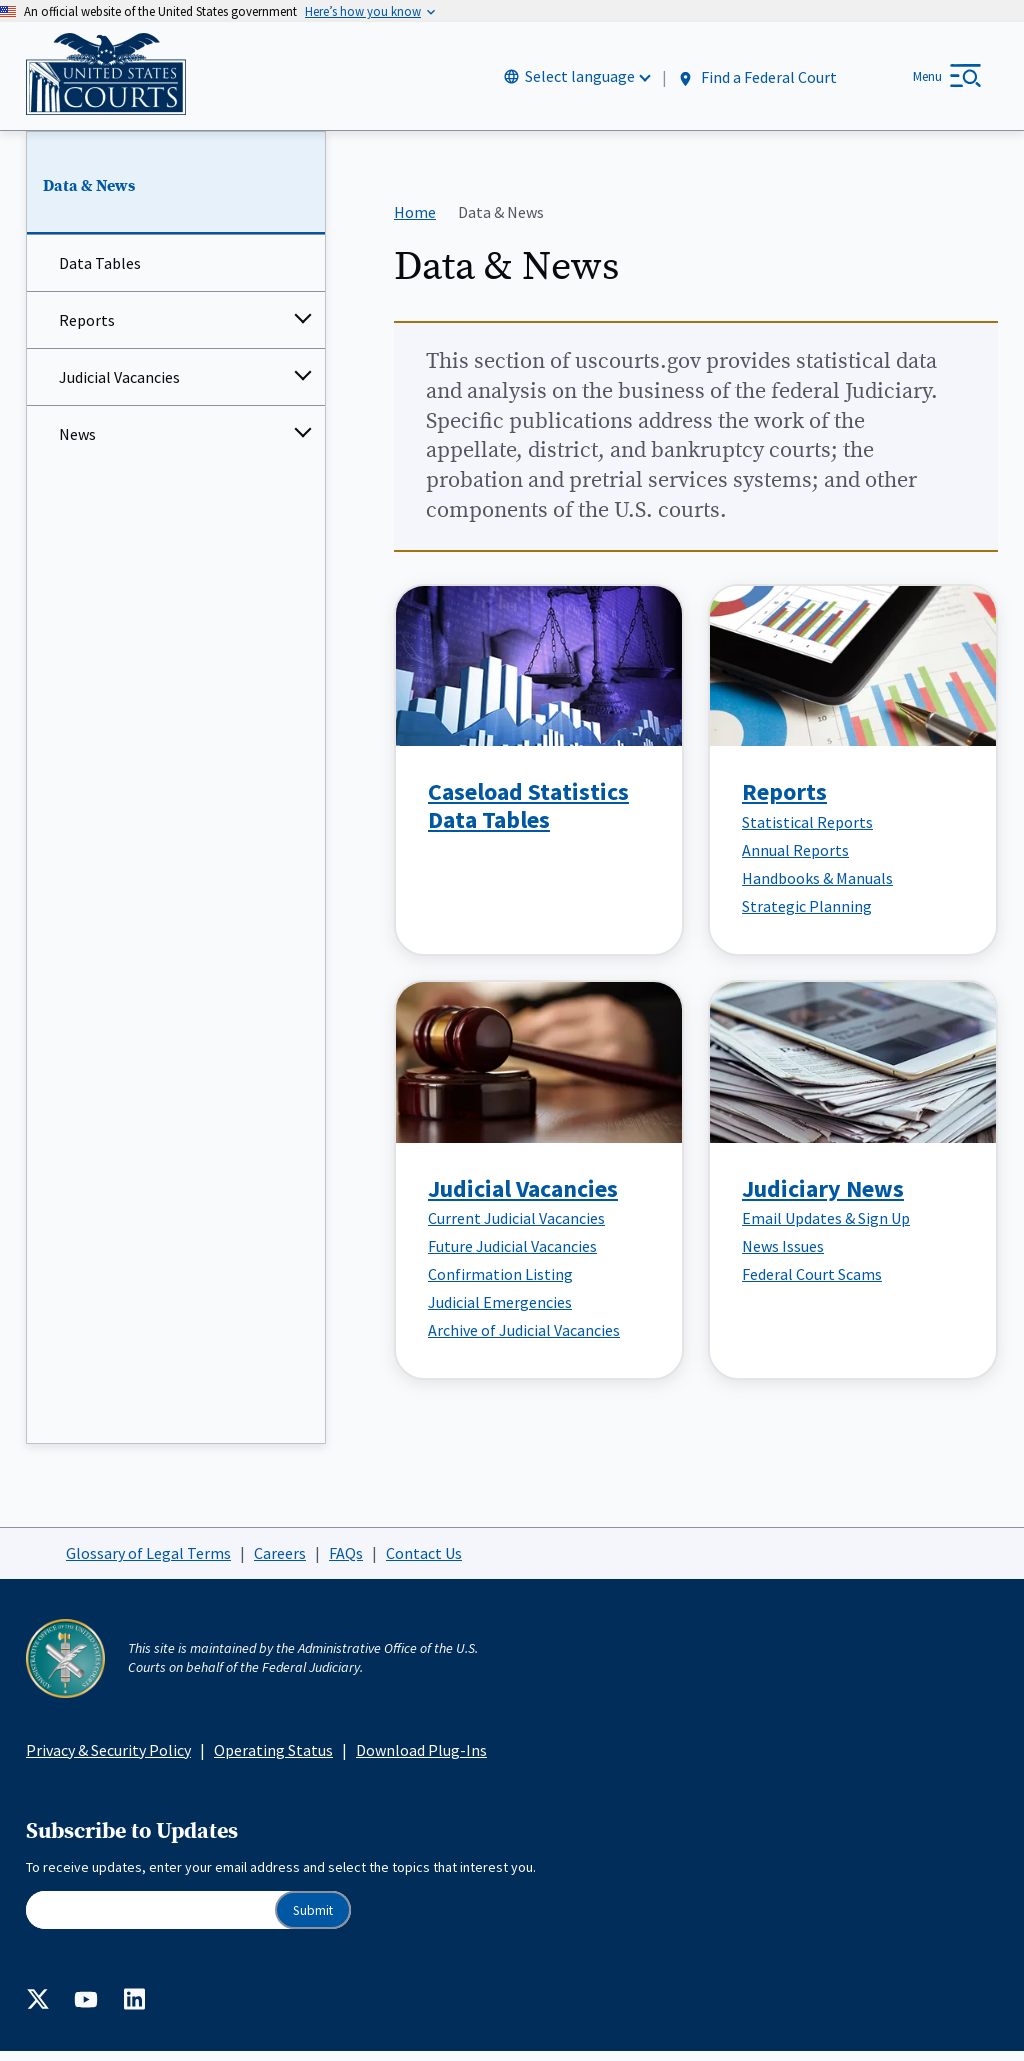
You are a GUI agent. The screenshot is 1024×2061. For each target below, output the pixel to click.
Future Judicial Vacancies (512, 1256)
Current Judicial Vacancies (516, 1228)
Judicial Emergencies (500, 1312)
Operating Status (273, 1759)
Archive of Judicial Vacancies (524, 1340)
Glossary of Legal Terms (148, 1562)
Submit (313, 1919)
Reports (87, 330)
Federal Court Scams (812, 1284)
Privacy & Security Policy (108, 1759)
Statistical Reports (807, 831)
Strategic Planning (807, 915)
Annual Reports (795, 859)
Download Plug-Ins (421, 1759)
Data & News (89, 195)
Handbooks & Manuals (817, 887)
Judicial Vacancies (119, 387)
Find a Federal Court (756, 81)
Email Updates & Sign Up (826, 1228)
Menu (927, 80)
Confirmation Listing (500, 1284)
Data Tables (100, 273)
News (77, 444)
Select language (580, 81)
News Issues (783, 1256)
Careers (280, 1562)
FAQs (346, 1562)
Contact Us (424, 1562)
